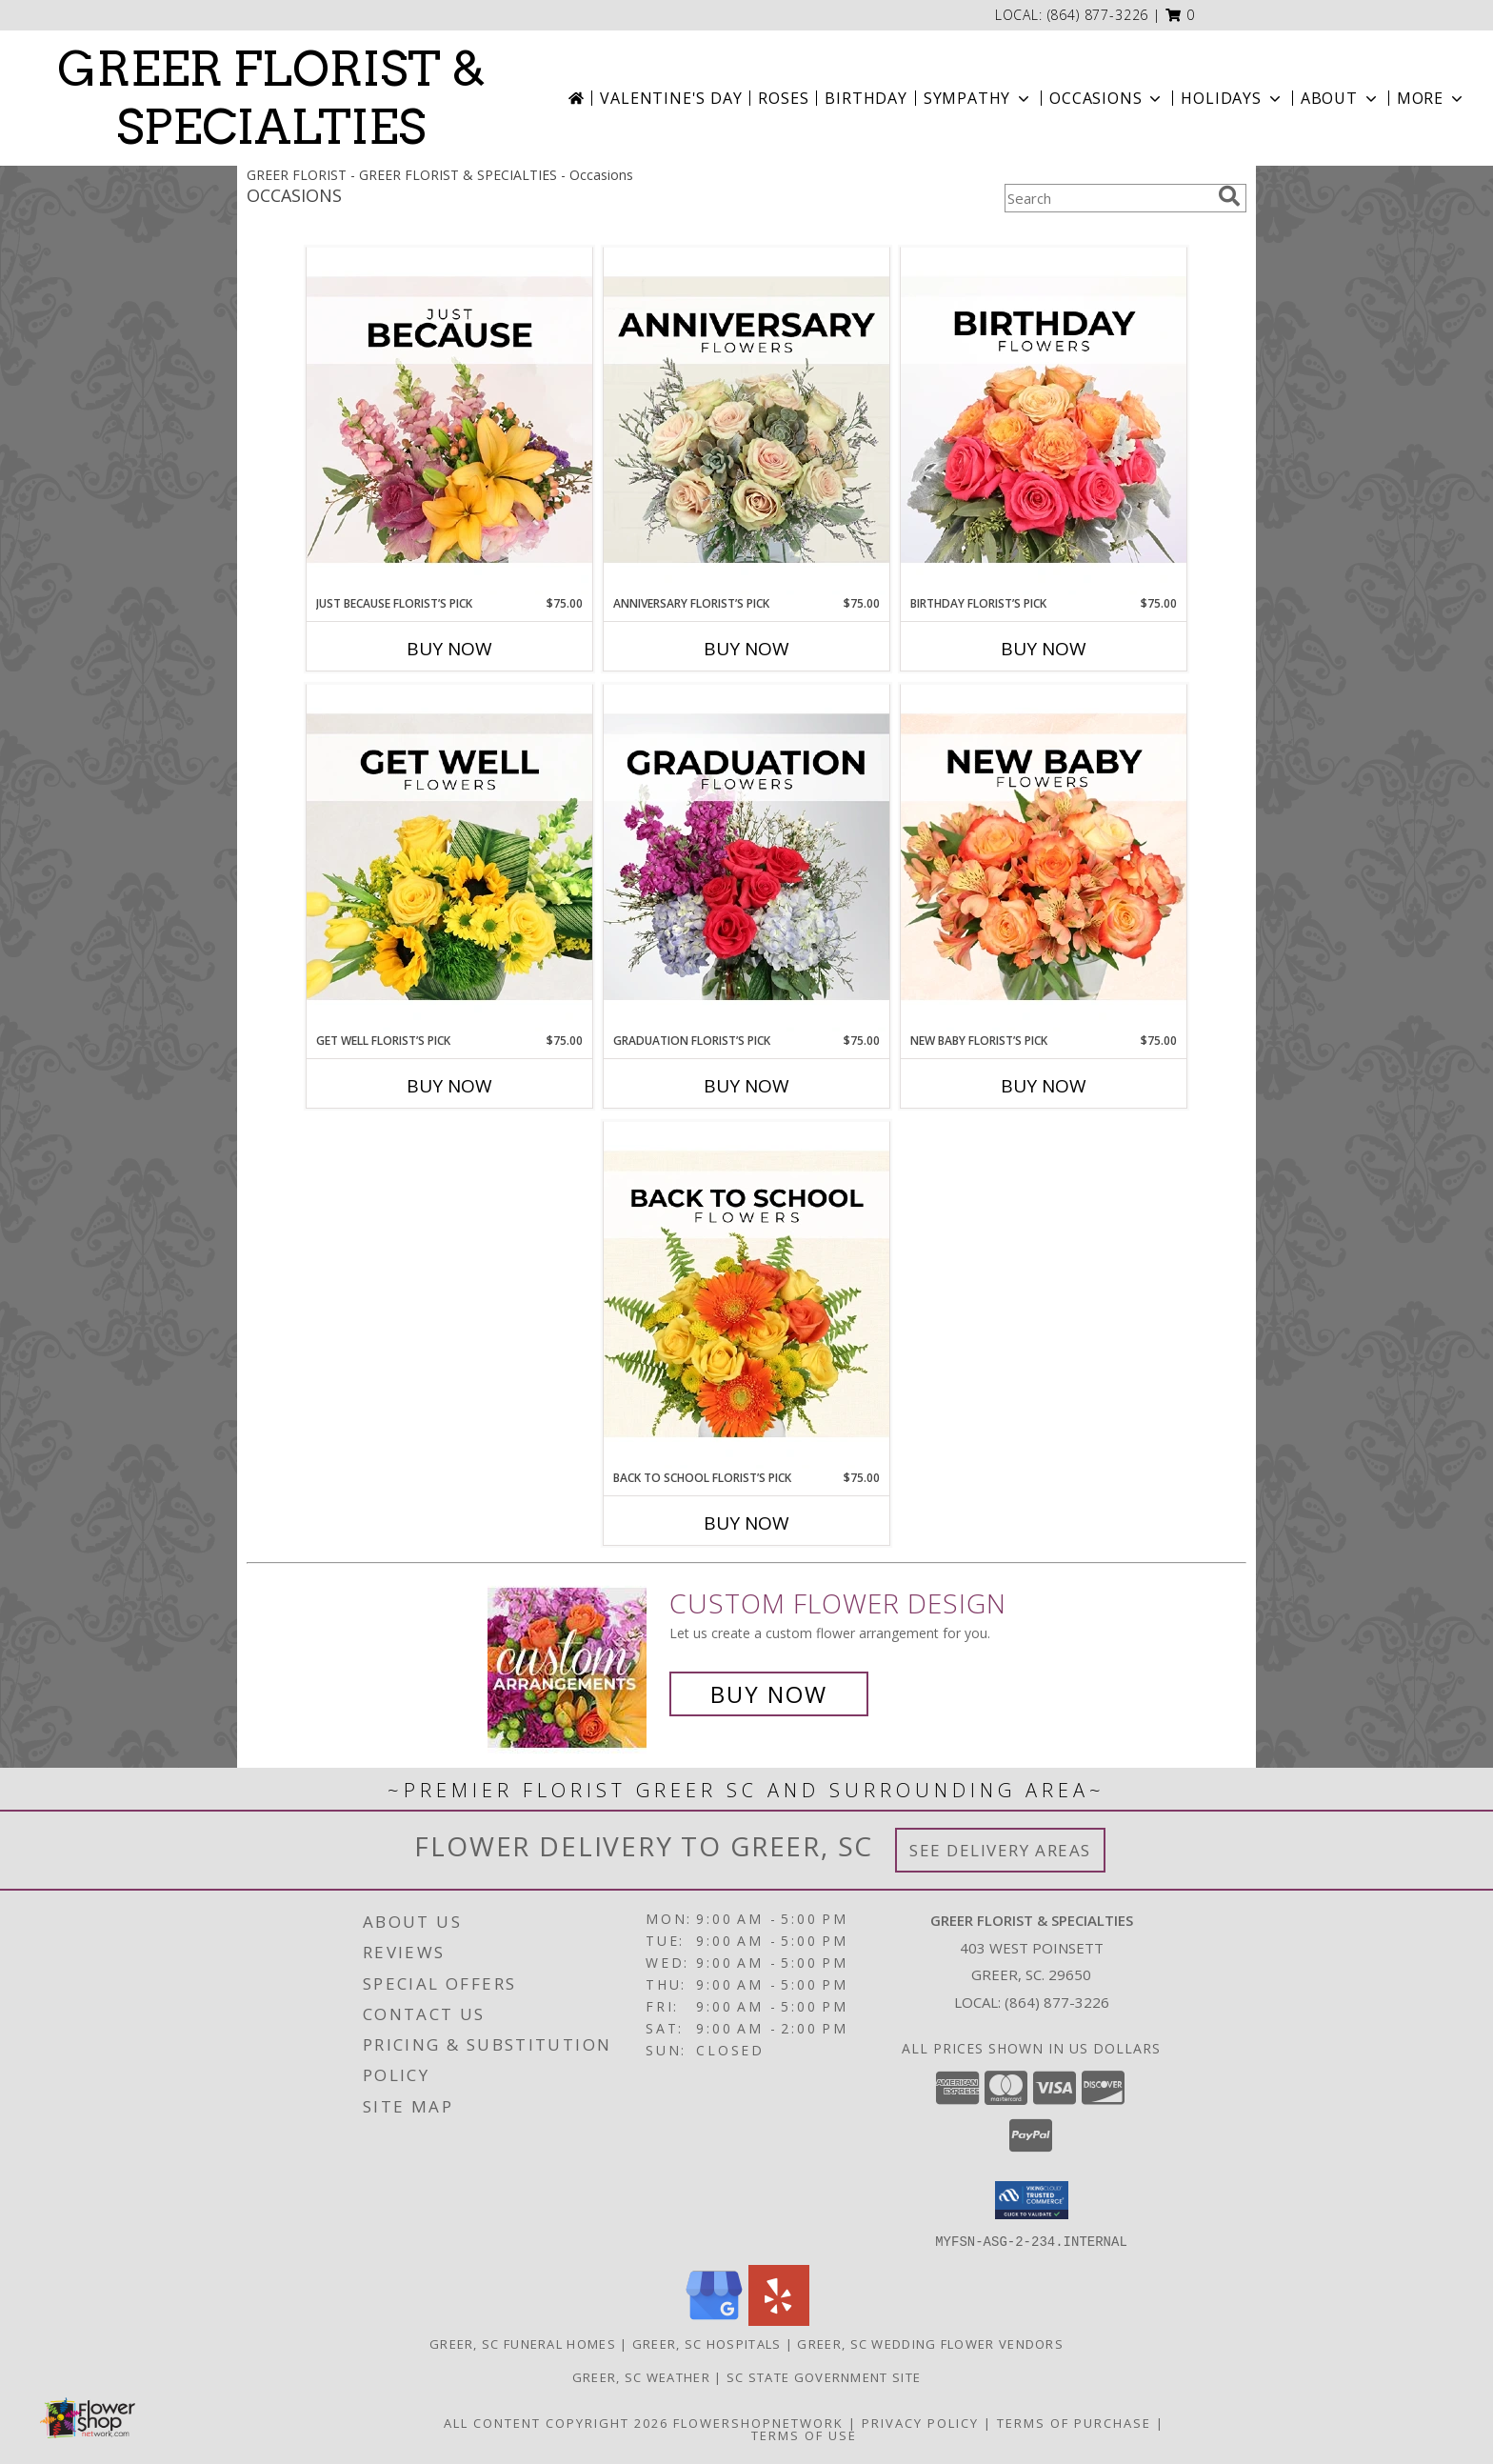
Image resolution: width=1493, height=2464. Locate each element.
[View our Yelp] (778, 2320)
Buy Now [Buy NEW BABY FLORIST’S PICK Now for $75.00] (1043, 1085)
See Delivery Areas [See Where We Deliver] (1000, 1850)
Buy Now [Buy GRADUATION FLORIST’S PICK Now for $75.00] (746, 1085)
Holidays (1232, 98)
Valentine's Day (671, 98)
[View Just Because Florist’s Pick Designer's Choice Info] (449, 421)
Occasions (1107, 98)
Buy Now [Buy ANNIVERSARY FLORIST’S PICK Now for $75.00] (746, 648)
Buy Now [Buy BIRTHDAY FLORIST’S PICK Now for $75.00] (1043, 648)
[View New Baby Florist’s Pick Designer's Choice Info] (1043, 858)
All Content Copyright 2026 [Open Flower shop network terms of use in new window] (556, 2422)
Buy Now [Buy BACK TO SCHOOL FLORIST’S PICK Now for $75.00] (746, 1523)
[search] (1229, 196)
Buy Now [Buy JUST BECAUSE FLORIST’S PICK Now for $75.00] (449, 648)
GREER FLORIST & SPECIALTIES (271, 97)
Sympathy (978, 98)
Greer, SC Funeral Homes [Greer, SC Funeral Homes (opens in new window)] (522, 2343)
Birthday (865, 98)
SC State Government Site (824, 2376)
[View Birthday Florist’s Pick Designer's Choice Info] (1043, 421)
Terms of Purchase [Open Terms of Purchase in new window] (1074, 2422)
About (1341, 98)
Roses (783, 98)
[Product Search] (1107, 198)
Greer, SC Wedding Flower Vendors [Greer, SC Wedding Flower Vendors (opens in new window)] (930, 2343)
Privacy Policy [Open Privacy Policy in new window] (920, 2422)
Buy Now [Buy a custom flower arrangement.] (768, 1694)
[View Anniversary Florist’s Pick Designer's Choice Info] (746, 421)
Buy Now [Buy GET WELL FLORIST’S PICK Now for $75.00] (449, 1085)
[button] (1180, 15)
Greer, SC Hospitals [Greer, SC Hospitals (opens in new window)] (707, 2343)
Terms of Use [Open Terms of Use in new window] (804, 2434)
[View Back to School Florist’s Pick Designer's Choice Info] (746, 1295)
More (1431, 98)
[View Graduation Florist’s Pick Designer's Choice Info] (746, 858)
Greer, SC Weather (641, 2376)
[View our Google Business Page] (714, 2320)
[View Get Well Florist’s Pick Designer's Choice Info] (449, 858)
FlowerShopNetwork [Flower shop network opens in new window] (758, 2422)
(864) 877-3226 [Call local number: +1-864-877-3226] (1098, 15)
